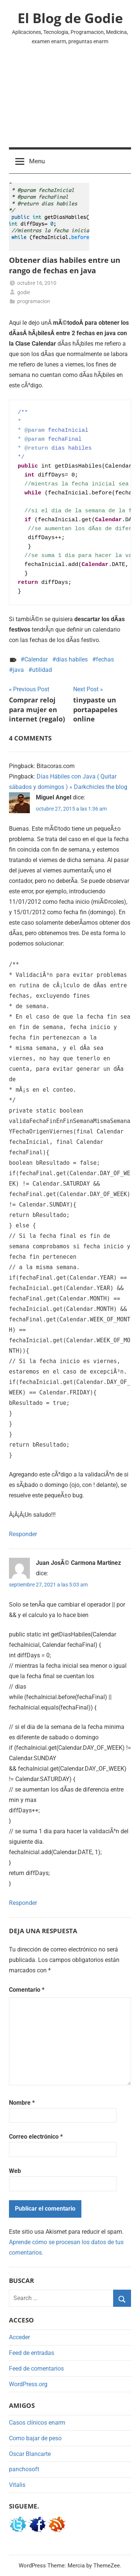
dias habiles (72, 659)
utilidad (42, 669)
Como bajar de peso (35, 2438)
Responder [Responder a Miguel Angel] (23, 1534)
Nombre (22, 2102)
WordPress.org (28, 2384)
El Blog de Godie (70, 18)
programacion (33, 301)
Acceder (19, 2337)
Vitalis (17, 2484)
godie (23, 292)
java (18, 669)
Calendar (36, 659)
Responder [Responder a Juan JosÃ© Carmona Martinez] (23, 1902)
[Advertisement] (70, 101)
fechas (105, 659)
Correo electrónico (36, 2136)
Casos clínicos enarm (37, 2422)
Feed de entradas (31, 2352)
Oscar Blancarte (30, 2453)
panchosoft (24, 2469)
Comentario (26, 1989)
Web (15, 2170)
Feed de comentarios (36, 2368)
